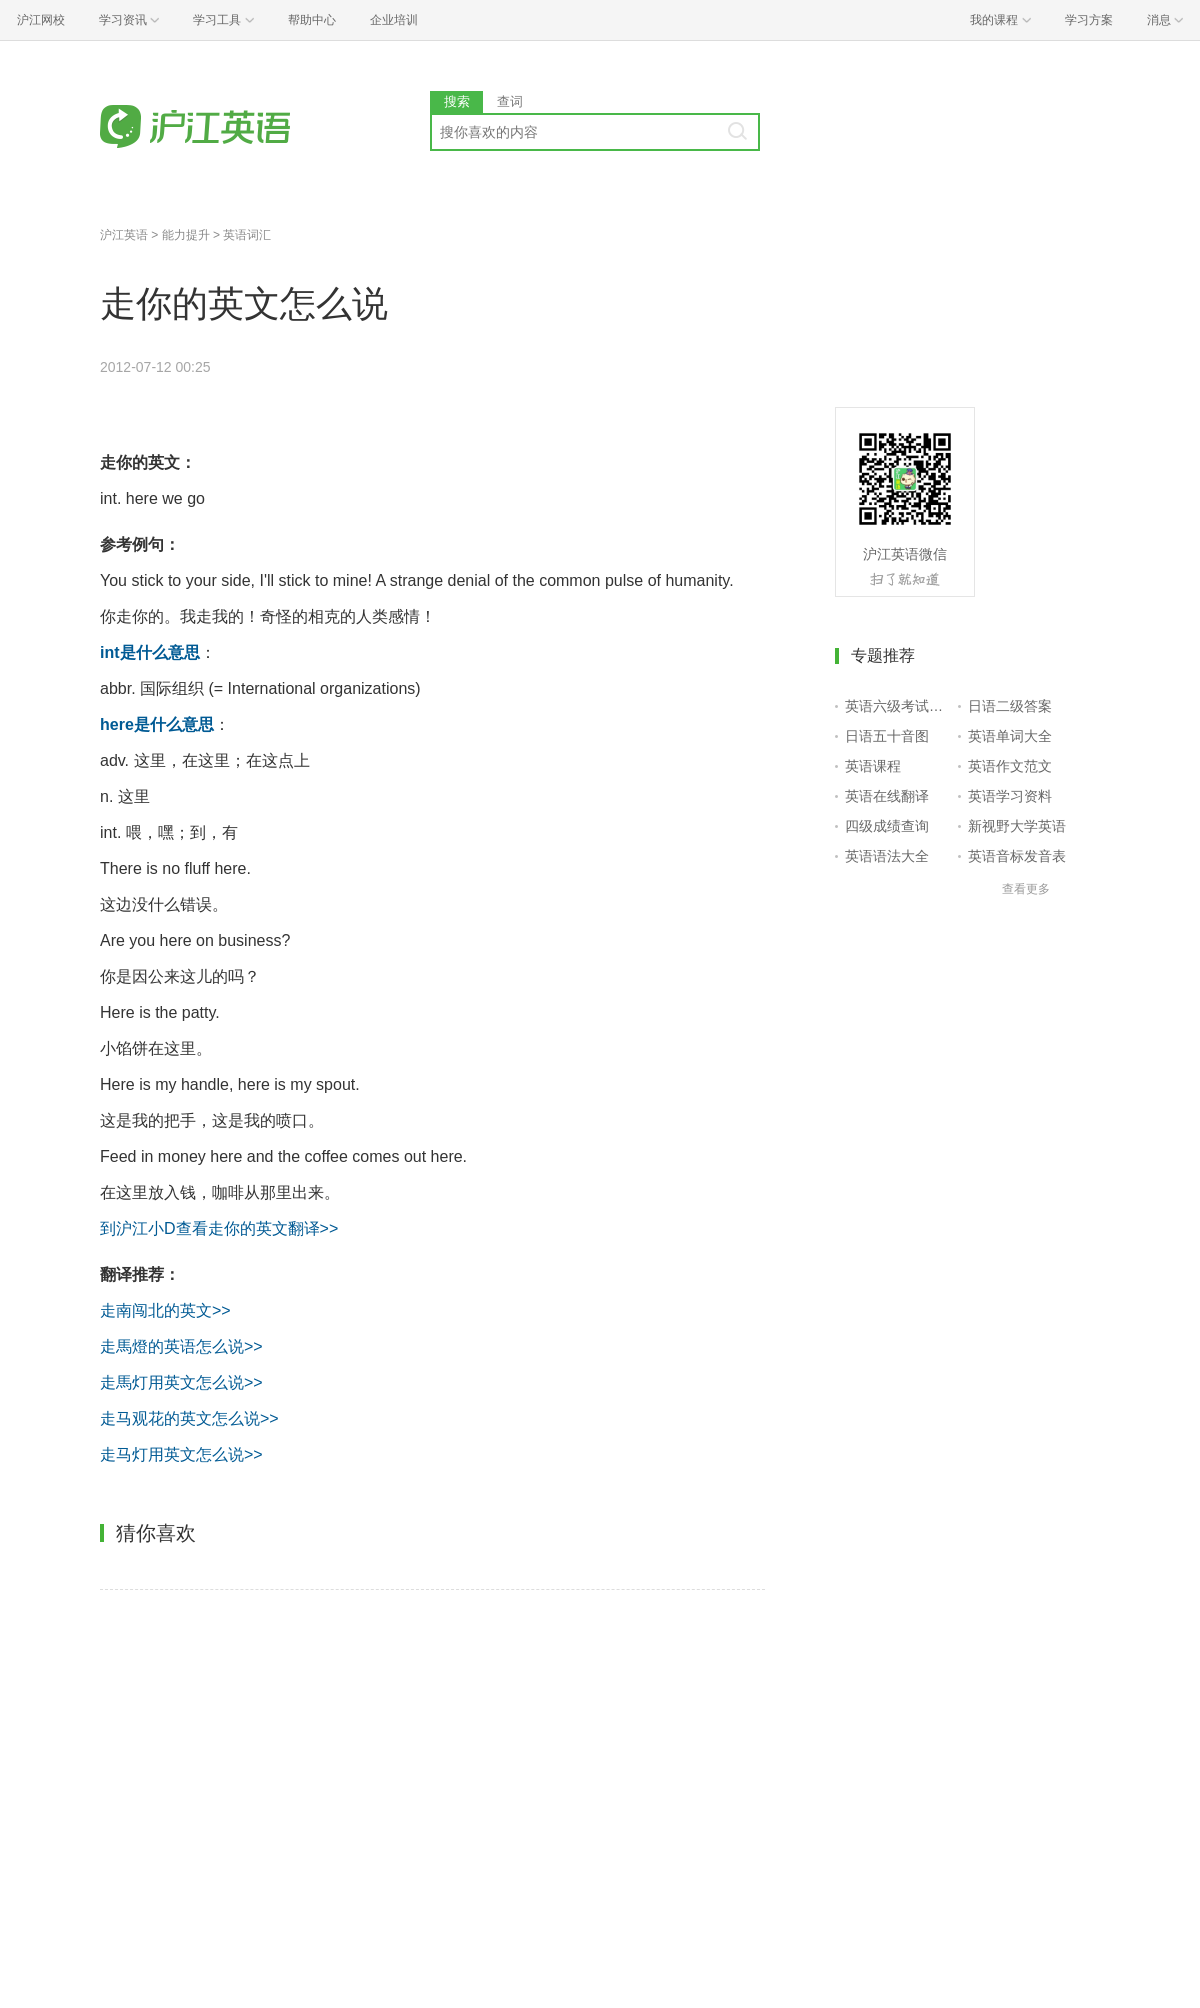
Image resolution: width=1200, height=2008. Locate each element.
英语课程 (873, 766)
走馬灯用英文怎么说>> (181, 1382)
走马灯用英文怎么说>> (181, 1454)
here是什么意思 (157, 724)
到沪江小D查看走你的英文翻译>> (219, 1228)
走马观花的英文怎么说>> (189, 1418)
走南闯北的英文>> (165, 1310)
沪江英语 (124, 235)
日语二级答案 (1010, 706)
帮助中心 (312, 20)
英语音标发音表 (1017, 856)
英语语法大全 (887, 856)
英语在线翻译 (887, 796)
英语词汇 (247, 235)
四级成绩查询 (887, 826)
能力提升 (186, 235)
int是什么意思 (150, 652)
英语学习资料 (1010, 796)
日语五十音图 (887, 736)
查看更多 (1026, 889)
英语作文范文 (1010, 766)
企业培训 (394, 20)
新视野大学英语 (1017, 826)
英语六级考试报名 (897, 706)
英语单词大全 (1010, 736)
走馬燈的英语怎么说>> (181, 1346)
